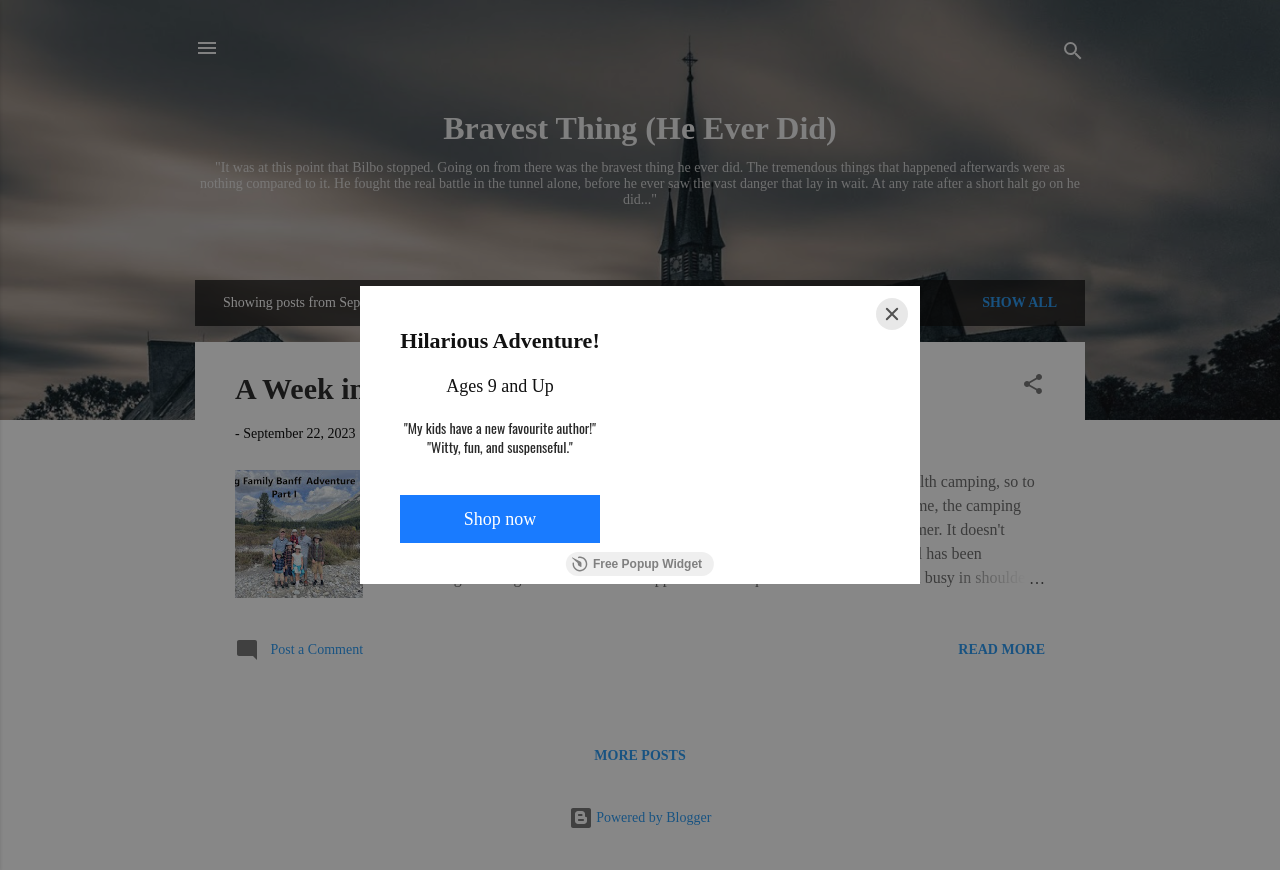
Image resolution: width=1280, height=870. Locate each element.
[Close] (892, 314)
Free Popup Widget (637, 564)
